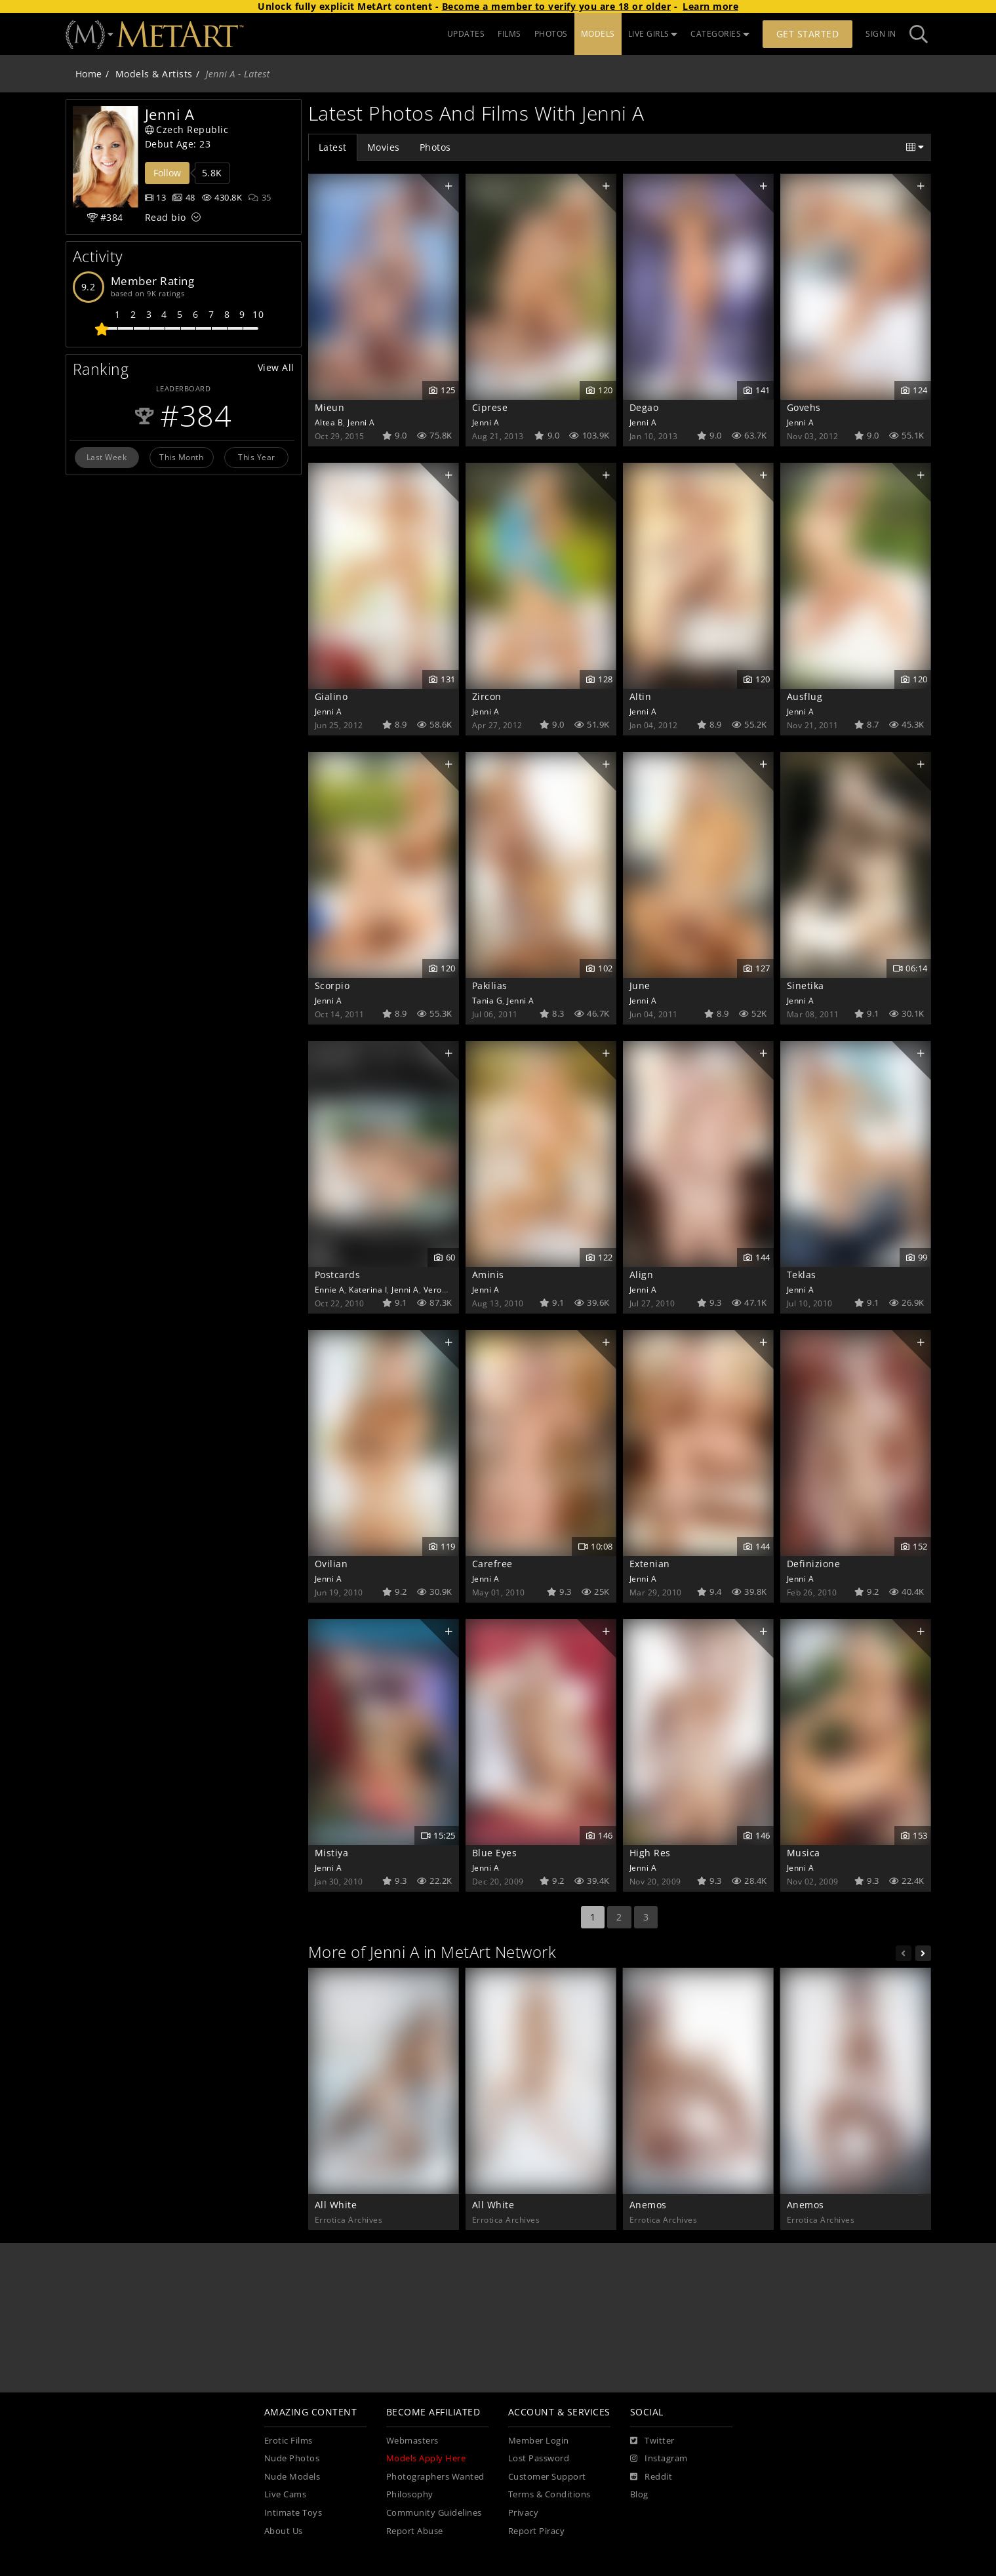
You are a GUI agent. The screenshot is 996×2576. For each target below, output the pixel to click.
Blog (639, 2494)
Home (88, 74)
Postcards (338, 1274)
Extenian (649, 1563)
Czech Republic (187, 129)
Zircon (487, 696)
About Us (283, 2531)
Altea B (329, 422)
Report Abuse (414, 2531)
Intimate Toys (293, 2512)
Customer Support (547, 2476)
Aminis (488, 1274)
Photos (435, 147)
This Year (256, 457)
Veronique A (448, 1289)
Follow (167, 172)
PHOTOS (551, 33)
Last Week (107, 457)
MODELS (598, 33)
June (639, 985)
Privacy (523, 2512)
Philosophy (409, 2494)
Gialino (331, 696)
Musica (803, 1852)
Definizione (814, 1563)
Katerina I (368, 1289)
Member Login (538, 2440)
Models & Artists (154, 74)
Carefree (492, 1563)
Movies (383, 147)
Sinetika (805, 985)
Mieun (330, 407)
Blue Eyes (494, 1852)
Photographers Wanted (435, 2476)
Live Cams (285, 2494)
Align (641, 1274)
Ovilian (331, 1563)
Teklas (801, 1274)
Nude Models (292, 2476)
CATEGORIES (719, 33)
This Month (181, 457)
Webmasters (412, 2440)
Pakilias (490, 985)
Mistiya (332, 1852)
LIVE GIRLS (653, 33)
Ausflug (805, 696)
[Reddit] (651, 2477)
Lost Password (539, 2458)
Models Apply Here (426, 2458)
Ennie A (330, 1289)
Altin (640, 696)
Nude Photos (292, 2458)
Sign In (881, 33)
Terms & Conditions (549, 2494)
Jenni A (361, 422)
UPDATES (466, 33)
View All (276, 367)
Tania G (487, 1000)
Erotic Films (288, 2440)
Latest (333, 147)
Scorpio (332, 985)
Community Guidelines (434, 2512)
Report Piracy (536, 2531)
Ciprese (490, 407)
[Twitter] (652, 2441)
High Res (650, 1852)
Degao (644, 407)
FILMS (509, 33)
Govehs (804, 407)
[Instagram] (659, 2459)
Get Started (807, 34)
